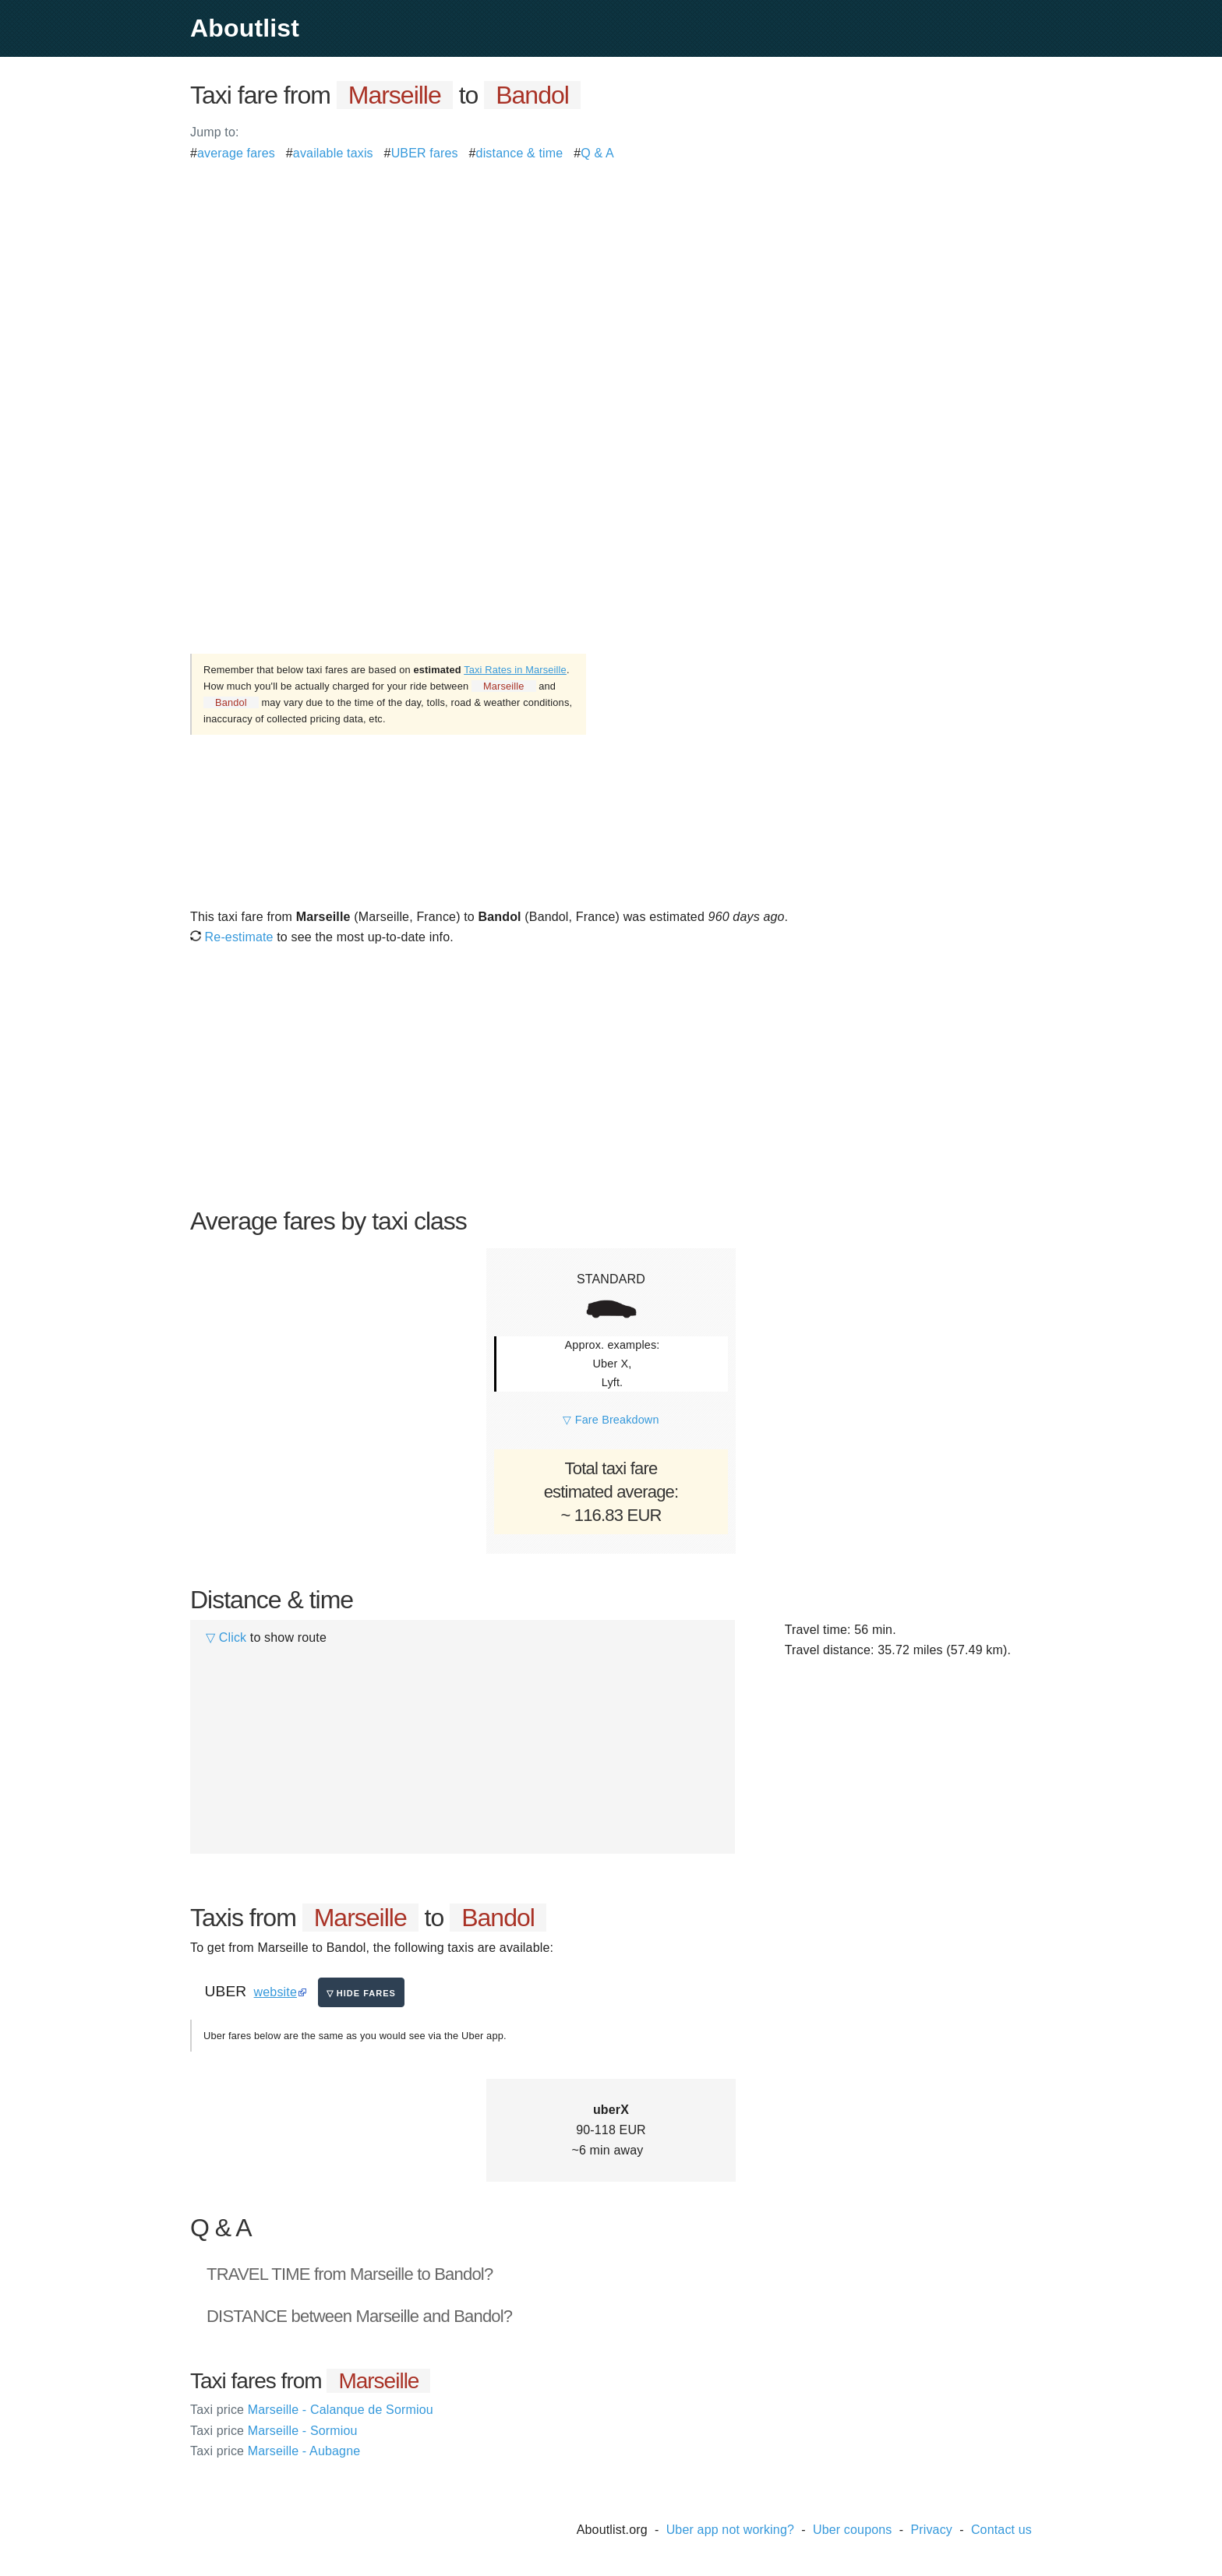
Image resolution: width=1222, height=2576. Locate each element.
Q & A (597, 153)
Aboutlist (244, 28)
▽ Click (226, 1637)
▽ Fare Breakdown (611, 1419)
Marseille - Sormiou (274, 2430)
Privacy (931, 2529)
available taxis (333, 153)
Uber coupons (852, 2529)
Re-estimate (232, 937)
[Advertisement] (611, 273)
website (275, 1992)
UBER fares (424, 153)
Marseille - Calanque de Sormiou (311, 2409)
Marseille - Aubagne (275, 2451)
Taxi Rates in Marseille (515, 670)
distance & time (519, 153)
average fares (236, 153)
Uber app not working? (730, 2529)
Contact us (1001, 2529)
